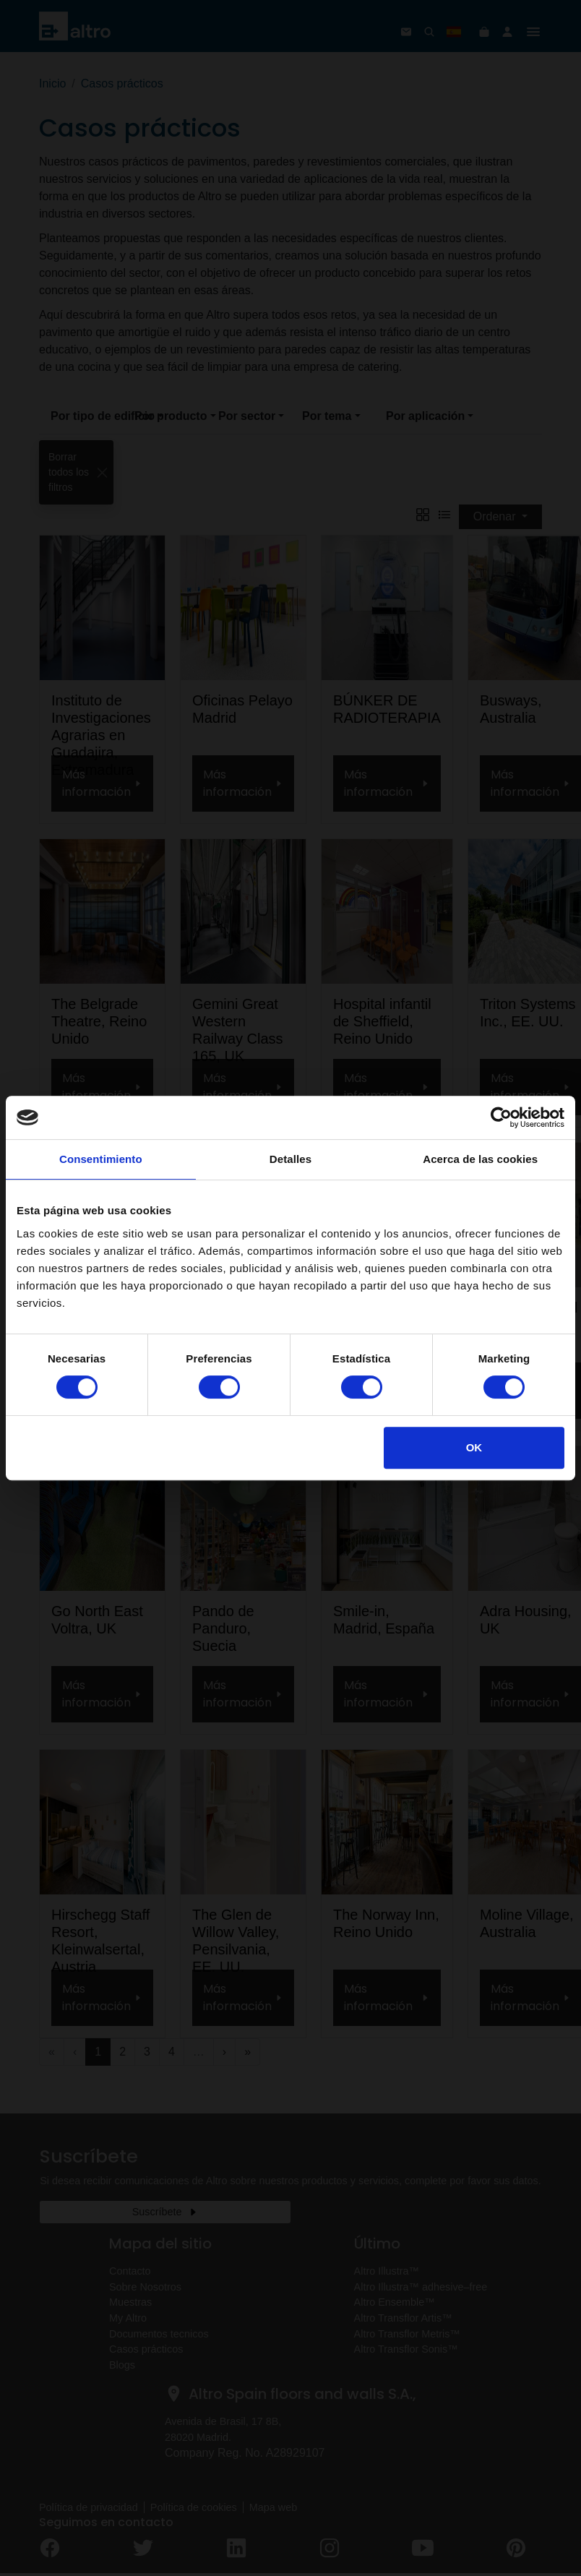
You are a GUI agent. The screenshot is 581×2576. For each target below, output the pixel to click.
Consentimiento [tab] (100, 1159)
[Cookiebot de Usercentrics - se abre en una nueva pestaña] (501, 1117)
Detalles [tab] (290, 1159)
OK (474, 1447)
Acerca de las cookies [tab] (480, 1159)
